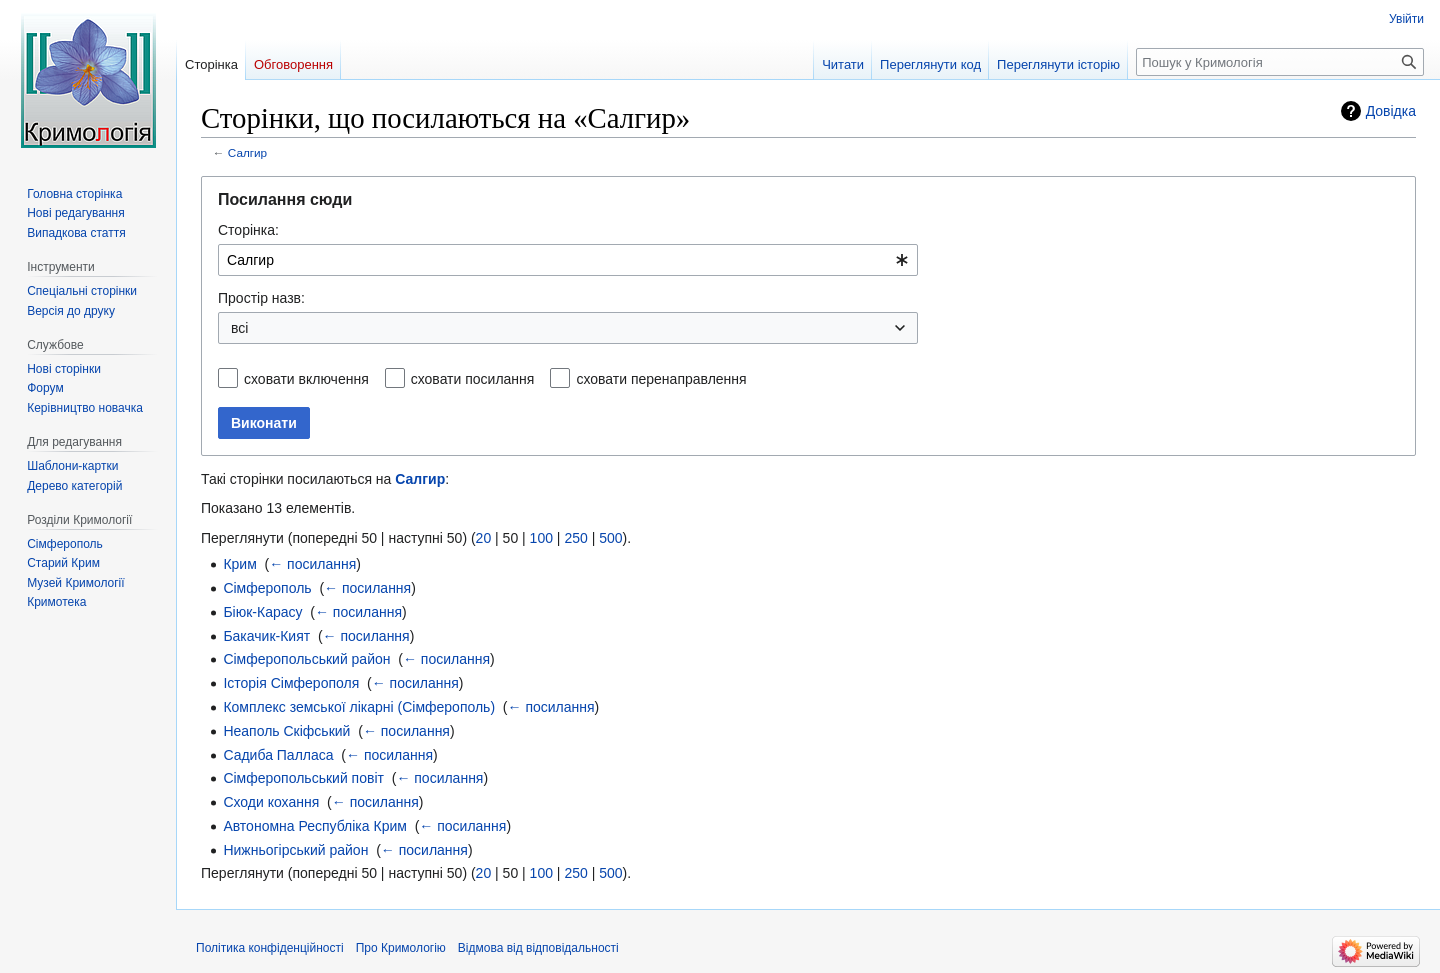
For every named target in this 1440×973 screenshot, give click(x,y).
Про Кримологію (401, 948)
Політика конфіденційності (270, 948)
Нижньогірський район (295, 850)
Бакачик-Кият (266, 636)
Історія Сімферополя (291, 683)
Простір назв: (261, 298)
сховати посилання (473, 379)
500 (610, 538)
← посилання (312, 564)
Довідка (1391, 111)
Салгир (247, 152)
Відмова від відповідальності (538, 948)
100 (541, 538)
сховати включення (306, 379)
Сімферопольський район (306, 659)
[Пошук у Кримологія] (1280, 62)
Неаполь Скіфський (286, 731)
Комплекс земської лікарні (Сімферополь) (359, 707)
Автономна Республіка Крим (314, 826)
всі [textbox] (239, 328)
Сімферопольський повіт (303, 778)
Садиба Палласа (278, 755)
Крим (239, 564)
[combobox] (568, 260)
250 (575, 538)
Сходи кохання (271, 802)
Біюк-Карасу (262, 612)
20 (484, 538)
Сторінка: (248, 230)
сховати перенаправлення (661, 379)
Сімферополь (267, 588)
